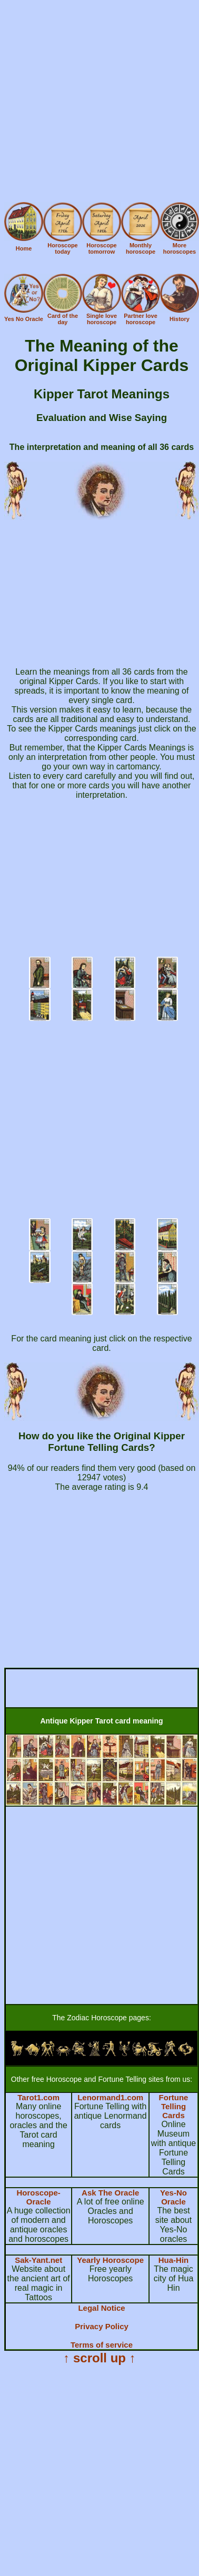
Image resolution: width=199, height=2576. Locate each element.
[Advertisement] (98, 103)
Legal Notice (101, 2307)
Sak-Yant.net (38, 2260)
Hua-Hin (173, 2260)
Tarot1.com (38, 2097)
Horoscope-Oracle (38, 2197)
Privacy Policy (101, 2326)
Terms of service (102, 2344)
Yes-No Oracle (173, 2197)
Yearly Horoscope (110, 2260)
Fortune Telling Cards (173, 2106)
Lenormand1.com (110, 2097)
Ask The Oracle (110, 2192)
